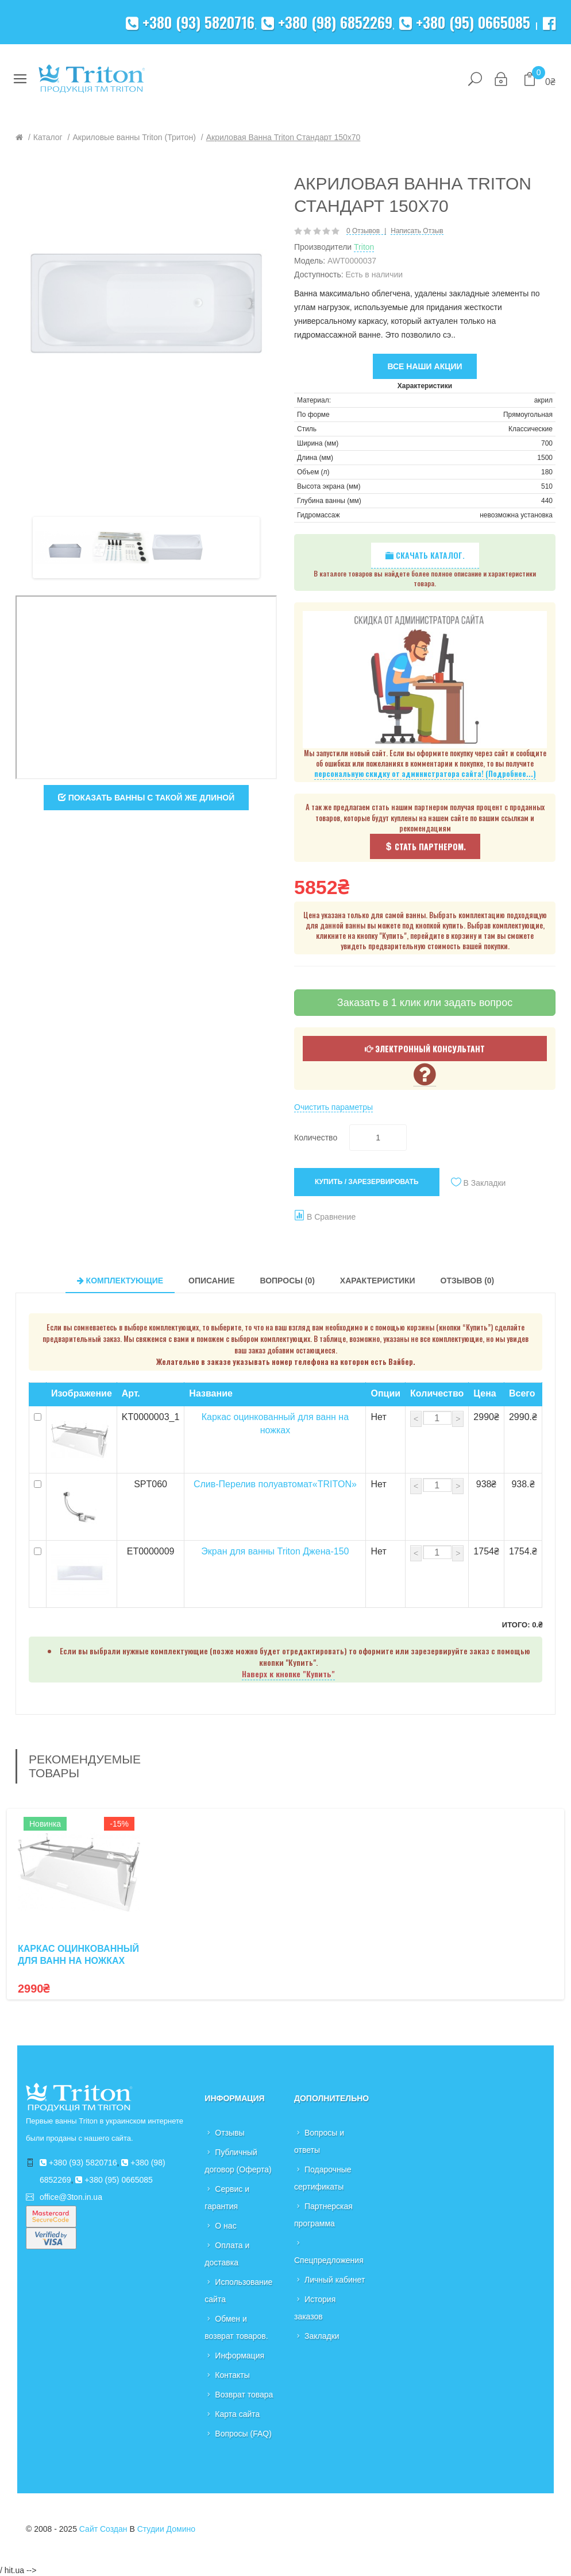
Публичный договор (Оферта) (238, 2161)
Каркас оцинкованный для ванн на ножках (78, 1955)
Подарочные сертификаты (323, 2178)
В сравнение (331, 1216)
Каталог (48, 137)
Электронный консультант (425, 1048)
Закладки (321, 2336)
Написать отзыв (417, 231)
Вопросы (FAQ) (243, 2433)
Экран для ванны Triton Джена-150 (275, 1551)
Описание (211, 1280)
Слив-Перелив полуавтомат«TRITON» (275, 1484)
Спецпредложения (329, 2260)
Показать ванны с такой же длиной (146, 797)
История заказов (314, 2308)
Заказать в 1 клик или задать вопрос (424, 1002)
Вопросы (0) (287, 1280)
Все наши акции (424, 366)
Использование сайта (238, 2290)
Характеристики (377, 1280)
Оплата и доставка (227, 2254)
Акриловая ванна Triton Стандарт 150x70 (283, 137)
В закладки (485, 1183)
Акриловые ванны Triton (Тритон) (133, 137)
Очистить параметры (333, 1107)
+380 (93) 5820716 (190, 22)
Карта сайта (237, 2414)
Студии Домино (166, 2529)
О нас (225, 2225)
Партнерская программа (323, 2215)
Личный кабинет (334, 2279)
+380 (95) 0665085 (464, 22)
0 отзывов (363, 231)
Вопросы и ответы (319, 2141)
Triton (364, 247)
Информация (239, 2355)
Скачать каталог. (425, 555)
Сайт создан (103, 2529)
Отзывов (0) (468, 1280)
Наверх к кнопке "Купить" (288, 1674)
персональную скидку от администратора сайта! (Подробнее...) (425, 773)
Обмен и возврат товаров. (236, 2327)
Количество (315, 1137)
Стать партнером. (425, 846)
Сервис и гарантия (227, 2197)
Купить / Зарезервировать (367, 1182)
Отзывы (229, 2132)
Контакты (232, 2375)
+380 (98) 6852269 (326, 22)
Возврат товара (244, 2394)
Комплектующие (120, 1280)
